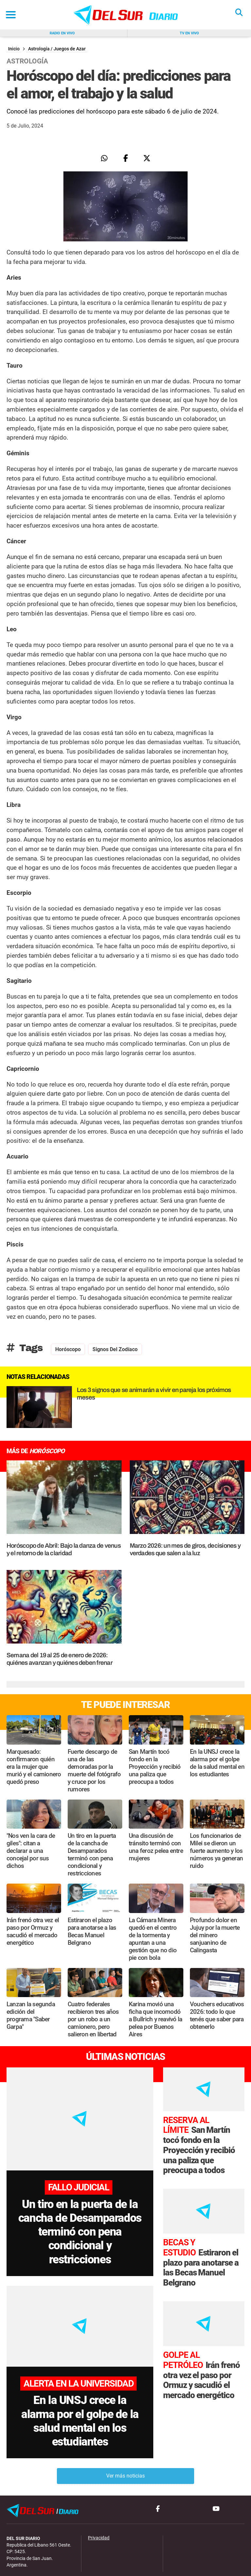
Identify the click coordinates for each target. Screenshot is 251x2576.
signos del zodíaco (115, 1349)
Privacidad (98, 2508)
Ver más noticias (125, 2447)
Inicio (14, 49)
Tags (25, 1348)
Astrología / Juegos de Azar (57, 49)
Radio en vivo (62, 33)
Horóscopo (68, 1349)
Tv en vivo (189, 33)
